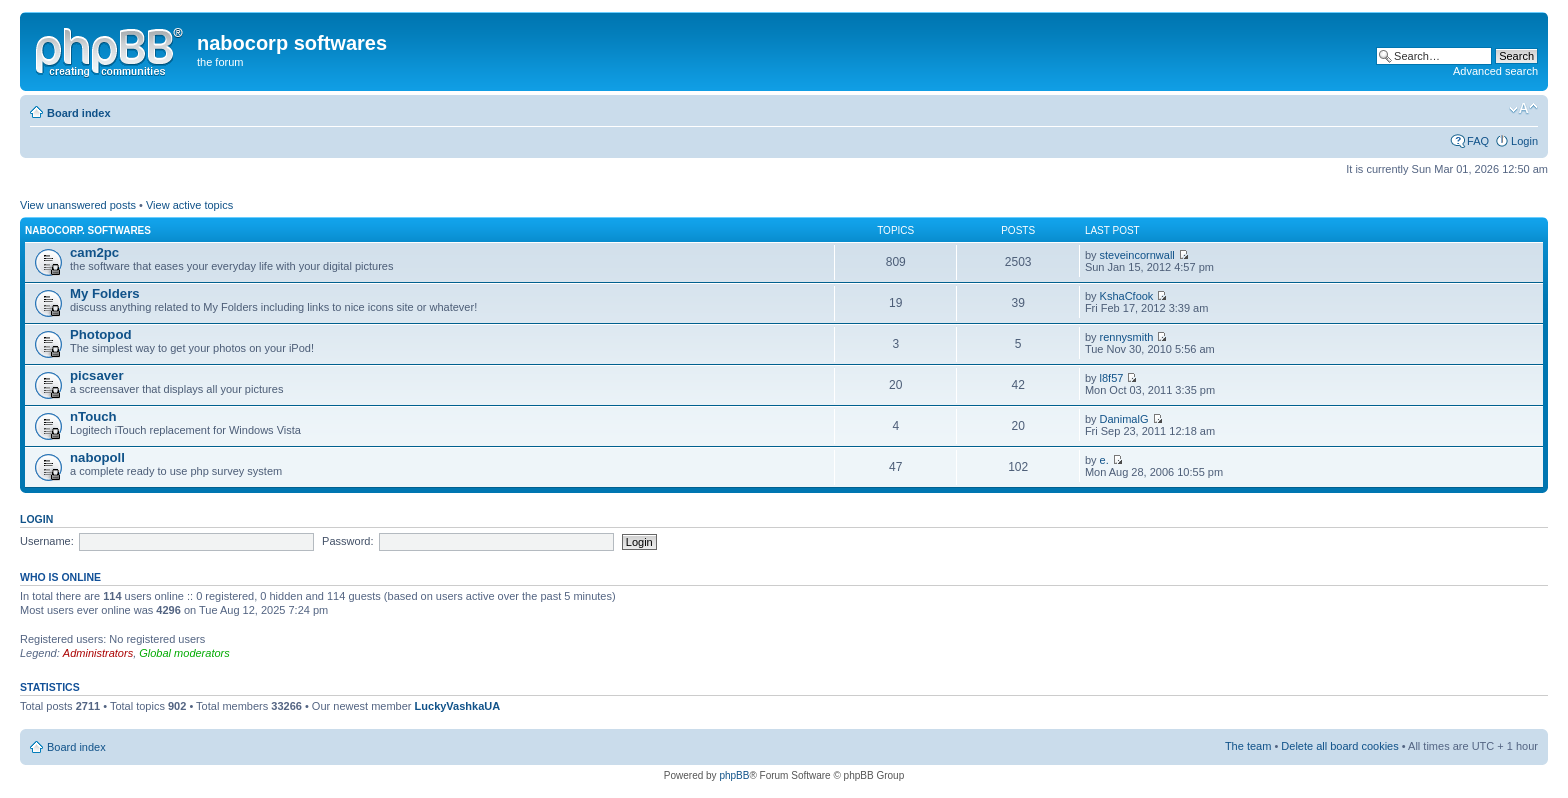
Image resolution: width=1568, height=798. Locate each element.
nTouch (93, 416)
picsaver (97, 375)
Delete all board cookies (1339, 746)
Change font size (1523, 109)
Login (1524, 141)
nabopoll (97, 457)
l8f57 (1112, 378)
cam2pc (94, 252)
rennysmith (1127, 337)
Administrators (98, 653)
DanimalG (1124, 419)
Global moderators (184, 653)
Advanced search (1495, 71)
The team (1248, 746)
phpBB (734, 775)
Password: (347, 541)
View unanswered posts (78, 205)
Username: (47, 541)
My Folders (105, 293)
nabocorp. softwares (88, 230)
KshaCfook (1127, 296)
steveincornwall (1137, 255)
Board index (79, 113)
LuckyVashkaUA (458, 706)
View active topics (189, 205)
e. (1104, 460)
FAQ (1478, 141)
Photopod (101, 334)
